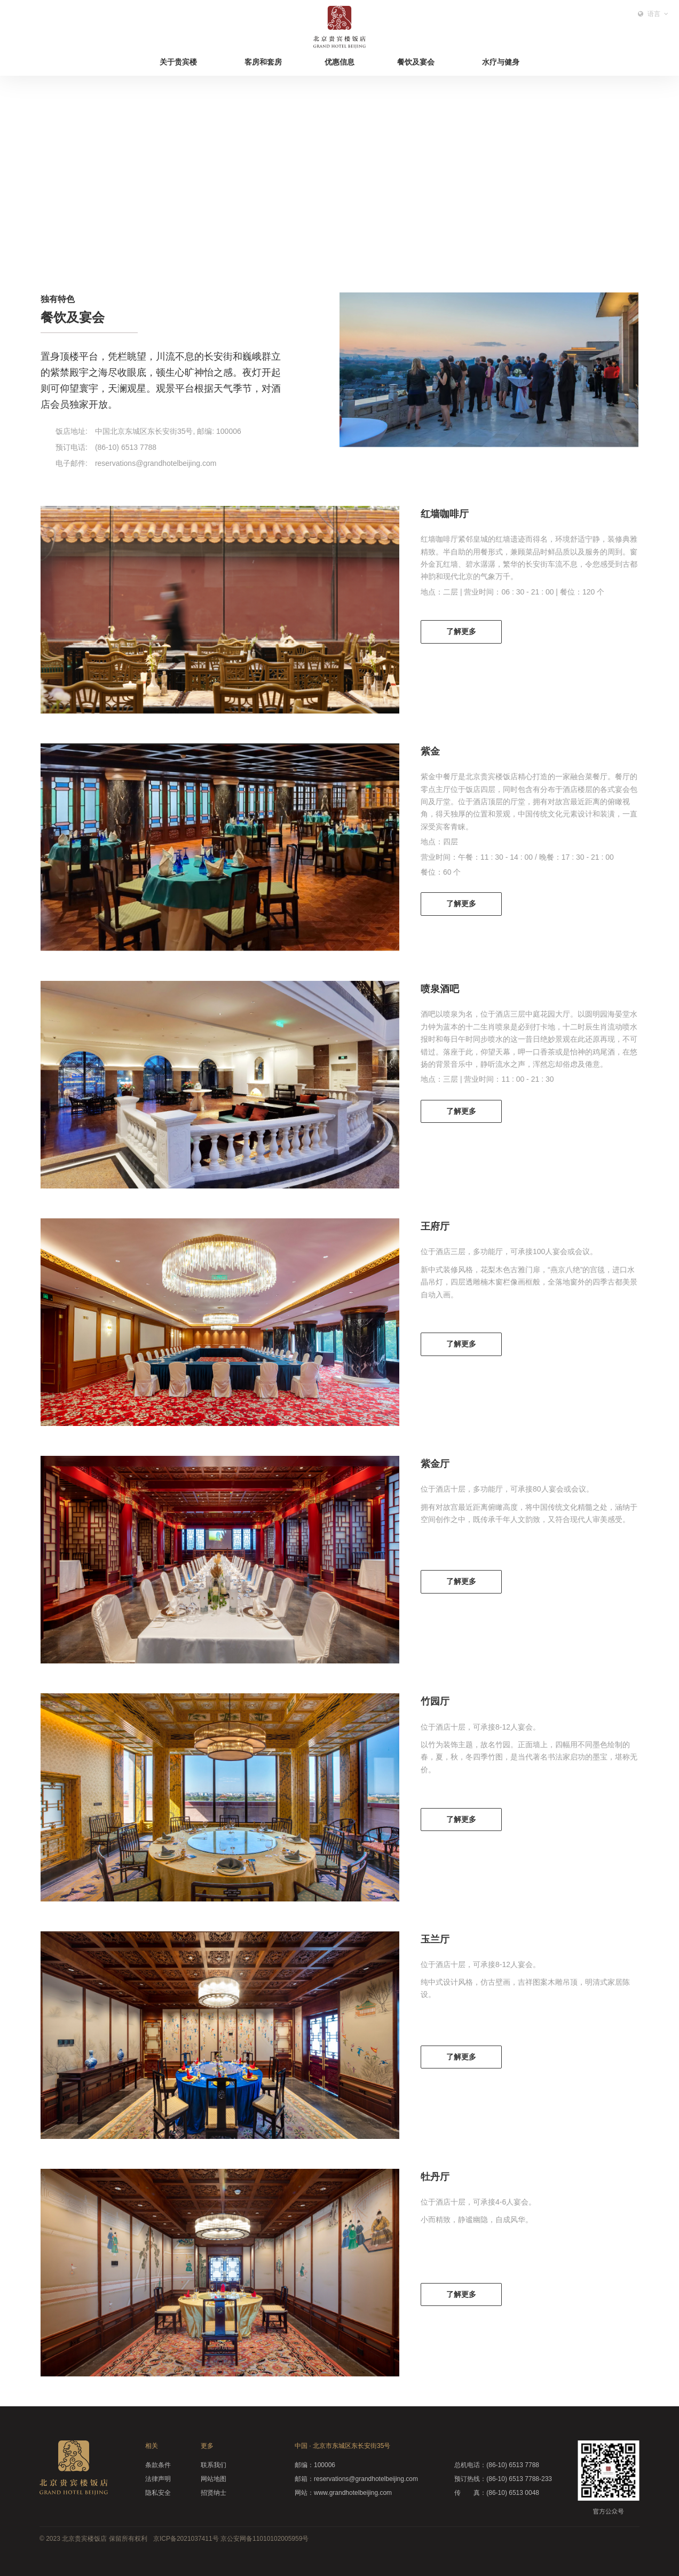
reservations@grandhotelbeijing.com (356, 2479)
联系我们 (213, 2465)
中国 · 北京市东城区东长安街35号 (342, 2446)
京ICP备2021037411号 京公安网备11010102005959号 (231, 2538)
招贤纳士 (213, 2492)
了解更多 (461, 631)
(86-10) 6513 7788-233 (503, 2479)
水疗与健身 (500, 62)
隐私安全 (158, 2492)
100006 (315, 2465)
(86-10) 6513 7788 (496, 2465)
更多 (207, 2446)
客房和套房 (263, 62)
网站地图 (213, 2479)
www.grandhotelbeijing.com (343, 2492)
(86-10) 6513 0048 (496, 2492)
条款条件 (158, 2465)
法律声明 (158, 2479)
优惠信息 (339, 62)
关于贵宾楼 (178, 62)
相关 (151, 2446)
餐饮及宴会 (416, 62)
